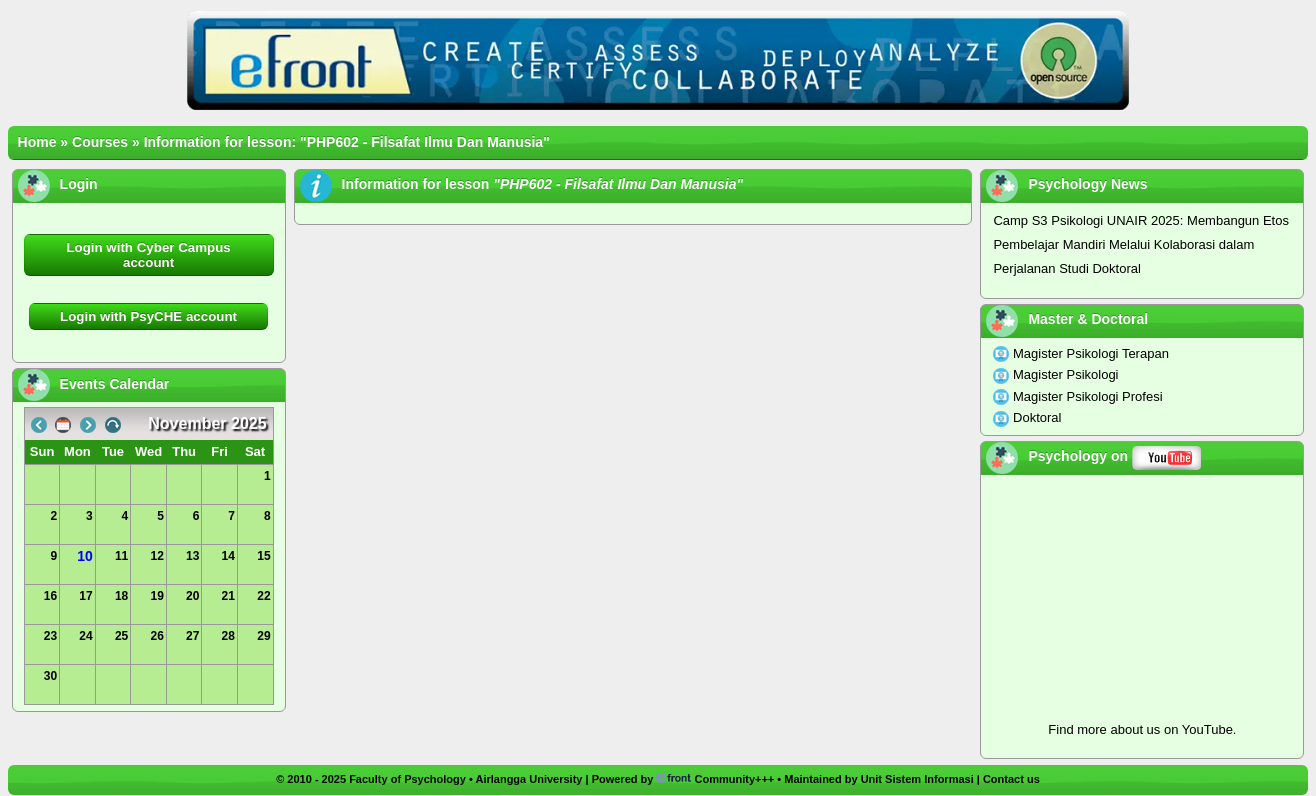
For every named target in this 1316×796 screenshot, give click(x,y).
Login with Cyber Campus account (148, 255)
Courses (100, 142)
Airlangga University (528, 779)
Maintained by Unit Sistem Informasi (878, 779)
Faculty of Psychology (407, 779)
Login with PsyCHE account (148, 316)
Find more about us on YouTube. (1142, 729)
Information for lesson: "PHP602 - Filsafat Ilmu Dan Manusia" (347, 142)
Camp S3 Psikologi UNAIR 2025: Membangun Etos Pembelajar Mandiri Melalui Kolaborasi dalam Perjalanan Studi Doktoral (1141, 244)
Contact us (1011, 779)
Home (37, 142)
